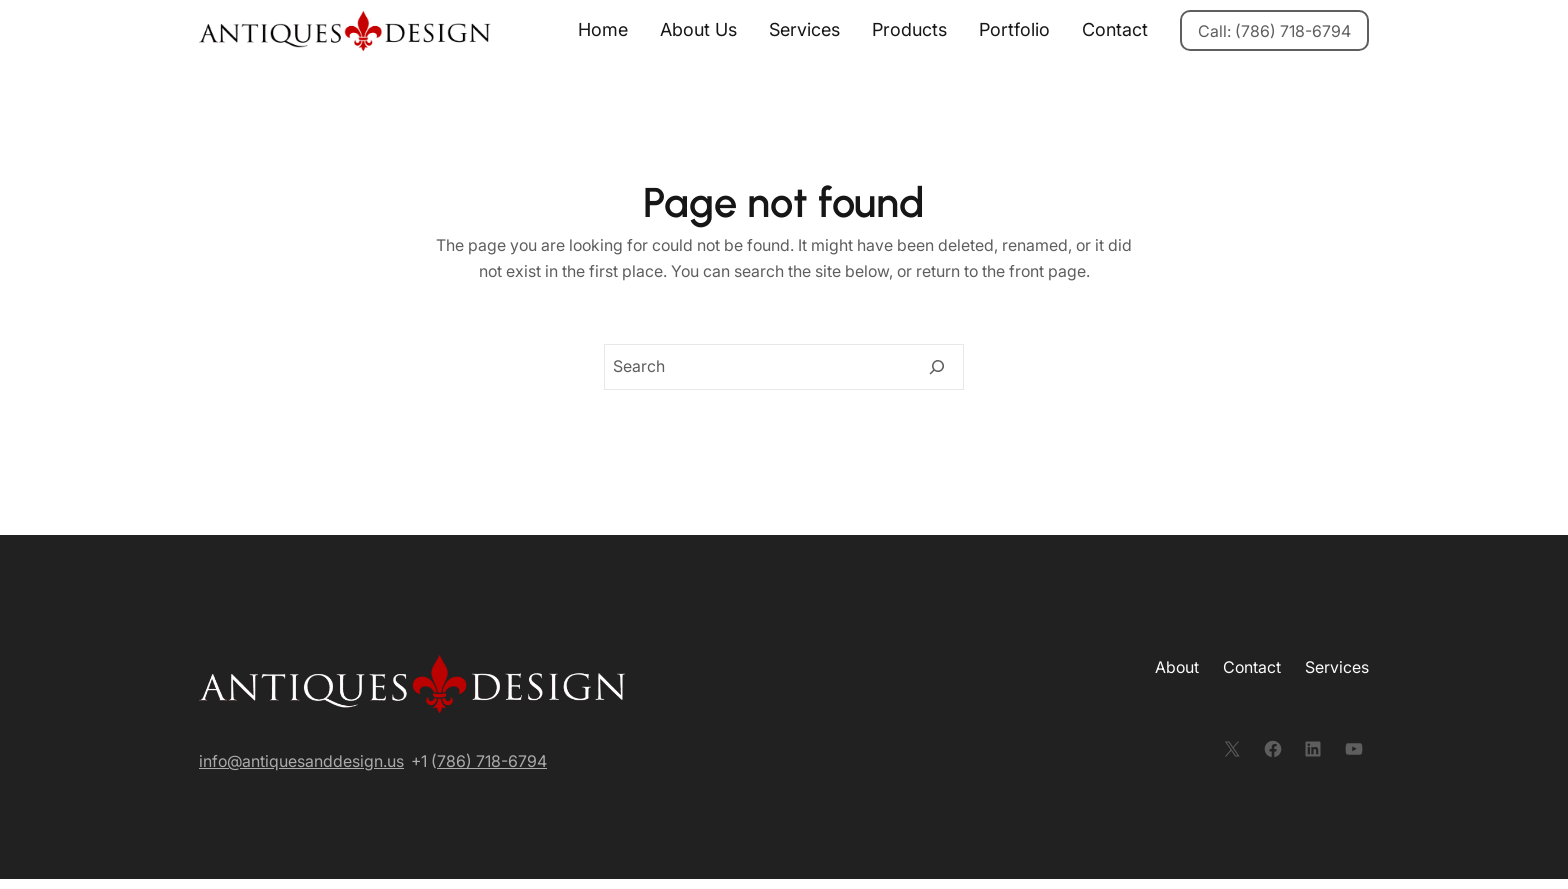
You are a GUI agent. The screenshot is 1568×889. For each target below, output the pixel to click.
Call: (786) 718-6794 (1274, 31)
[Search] (937, 367)
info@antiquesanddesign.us (301, 761)
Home (603, 29)
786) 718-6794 (492, 761)
